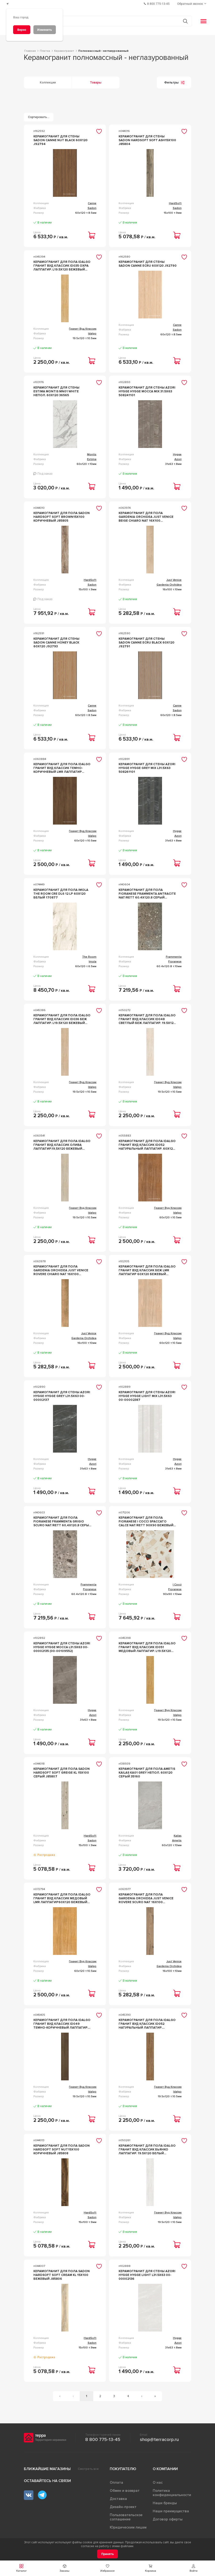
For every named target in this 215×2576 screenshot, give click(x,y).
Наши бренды (165, 2503)
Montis (91, 454)
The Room (89, 957)
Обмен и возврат (125, 2490)
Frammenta (174, 957)
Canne (92, 203)
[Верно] (21, 29)
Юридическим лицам (128, 2527)
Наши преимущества (171, 2511)
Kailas (178, 1836)
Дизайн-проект (123, 2507)
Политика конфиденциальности (172, 2492)
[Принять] (107, 2554)
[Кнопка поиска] (185, 21)
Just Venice (174, 580)
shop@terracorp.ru (159, 2439)
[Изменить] (44, 29)
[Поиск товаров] (105, 21)
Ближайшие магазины (47, 2469)
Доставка (118, 2499)
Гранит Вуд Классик (82, 329)
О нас (158, 2482)
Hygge (177, 454)
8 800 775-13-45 (102, 2439)
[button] (21, 2568)
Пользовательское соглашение (126, 2517)
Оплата (116, 2482)
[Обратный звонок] (192, 4)
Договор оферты (168, 2519)
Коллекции (48, 82)
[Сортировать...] (38, 117)
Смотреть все (88, 2469)
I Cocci (177, 1584)
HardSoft (175, 203)
